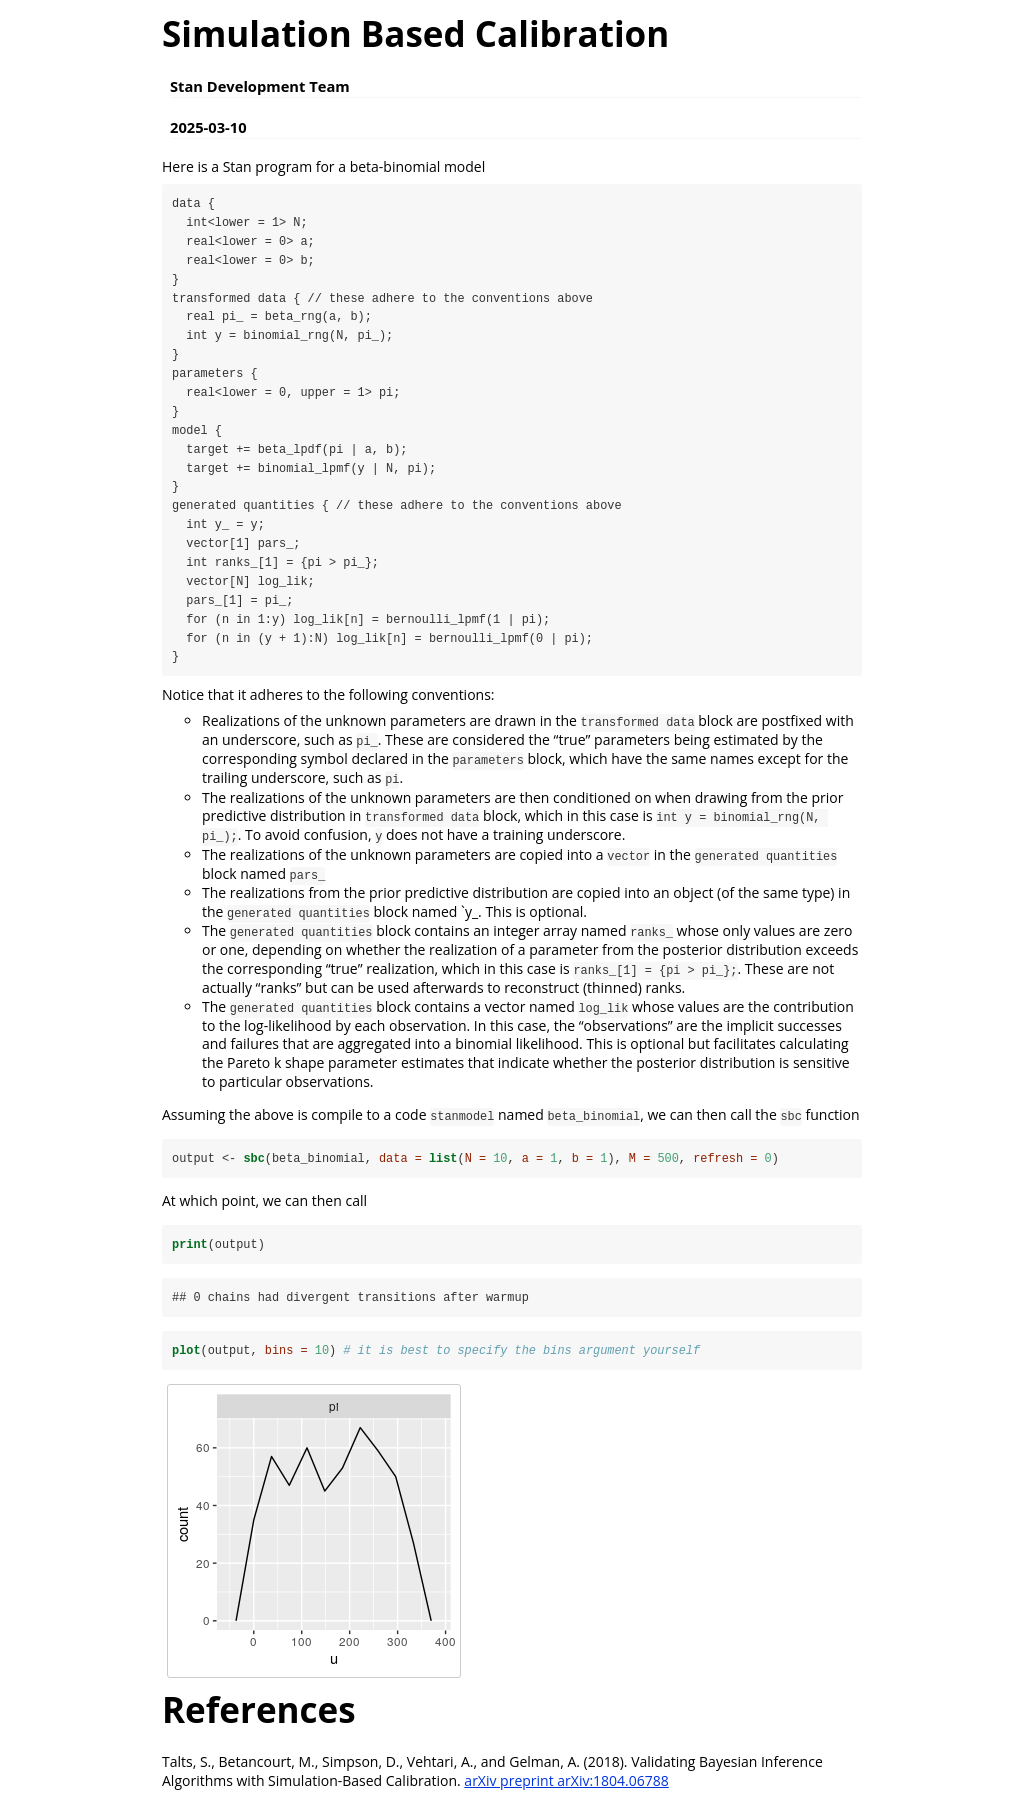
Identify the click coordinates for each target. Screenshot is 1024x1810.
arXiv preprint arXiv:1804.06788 (566, 1785)
